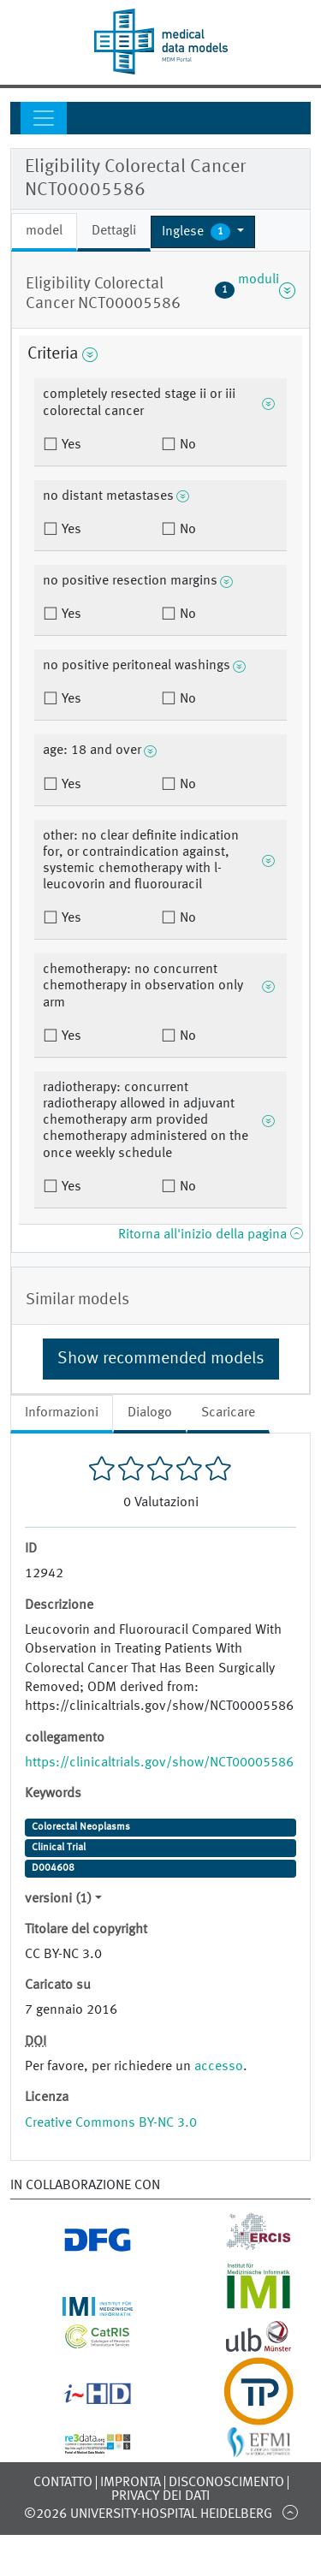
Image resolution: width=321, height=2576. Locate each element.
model (44, 231)
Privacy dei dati (160, 2496)
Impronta (130, 2483)
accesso (218, 2067)
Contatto (62, 2483)
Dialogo (150, 1413)
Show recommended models (161, 1359)
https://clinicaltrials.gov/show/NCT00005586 (159, 1763)
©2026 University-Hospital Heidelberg (148, 2514)
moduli (255, 290)
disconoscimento (226, 2483)
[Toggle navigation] (44, 118)
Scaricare (228, 1413)
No (186, 445)
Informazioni (61, 1413)
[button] (203, 232)
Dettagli (114, 231)
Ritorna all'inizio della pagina (210, 1235)
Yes (69, 445)
